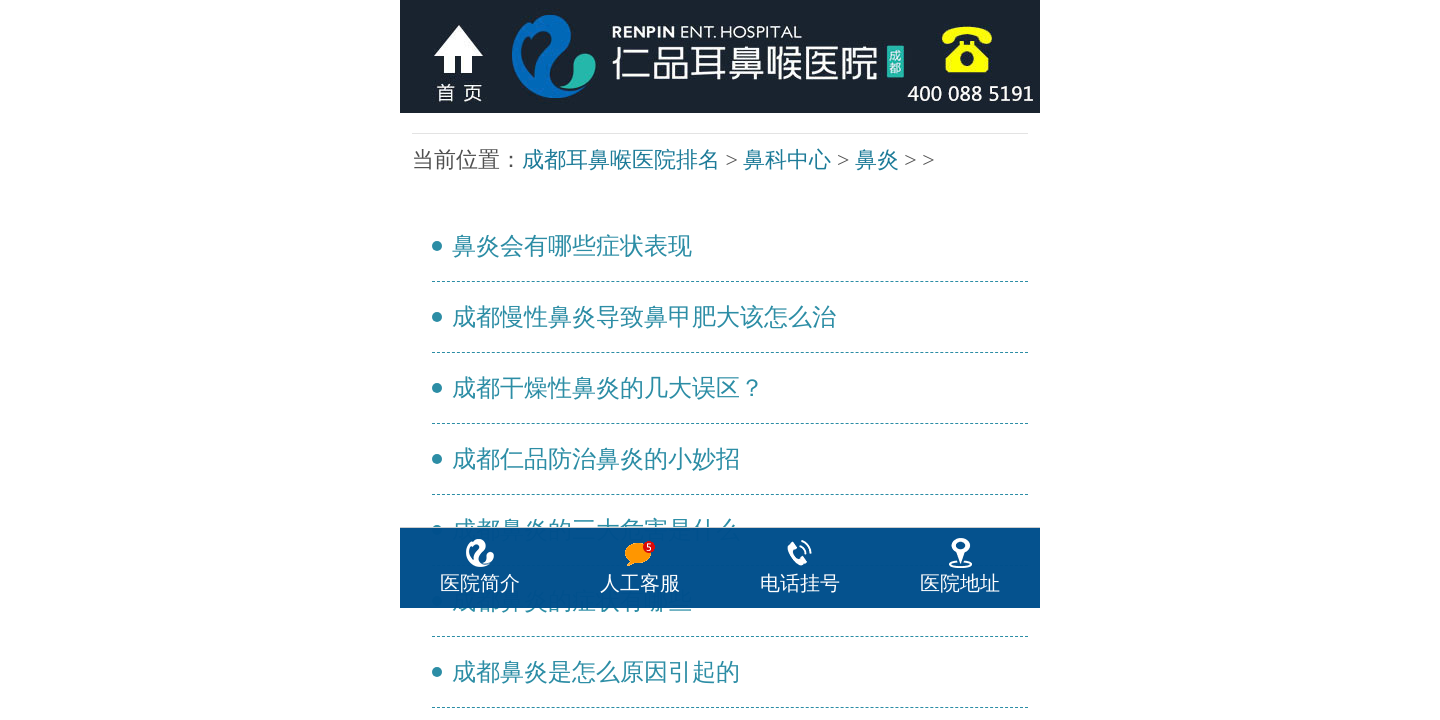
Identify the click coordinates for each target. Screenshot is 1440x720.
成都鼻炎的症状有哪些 (428, 196)
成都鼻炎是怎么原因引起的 (432, 208)
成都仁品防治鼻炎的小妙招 (432, 172)
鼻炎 (485, 121)
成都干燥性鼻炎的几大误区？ (434, 159)
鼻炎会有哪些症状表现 (428, 135)
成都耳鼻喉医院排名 (440, 121)
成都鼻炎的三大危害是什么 (432, 184)
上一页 (711, 233)
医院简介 (480, 695)
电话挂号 (800, 695)
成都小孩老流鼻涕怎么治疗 (432, 220)
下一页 (728, 233)
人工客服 (640, 695)
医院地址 (960, 695)
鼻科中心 (470, 121)
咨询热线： (719, 459)
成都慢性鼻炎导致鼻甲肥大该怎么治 (440, 147)
